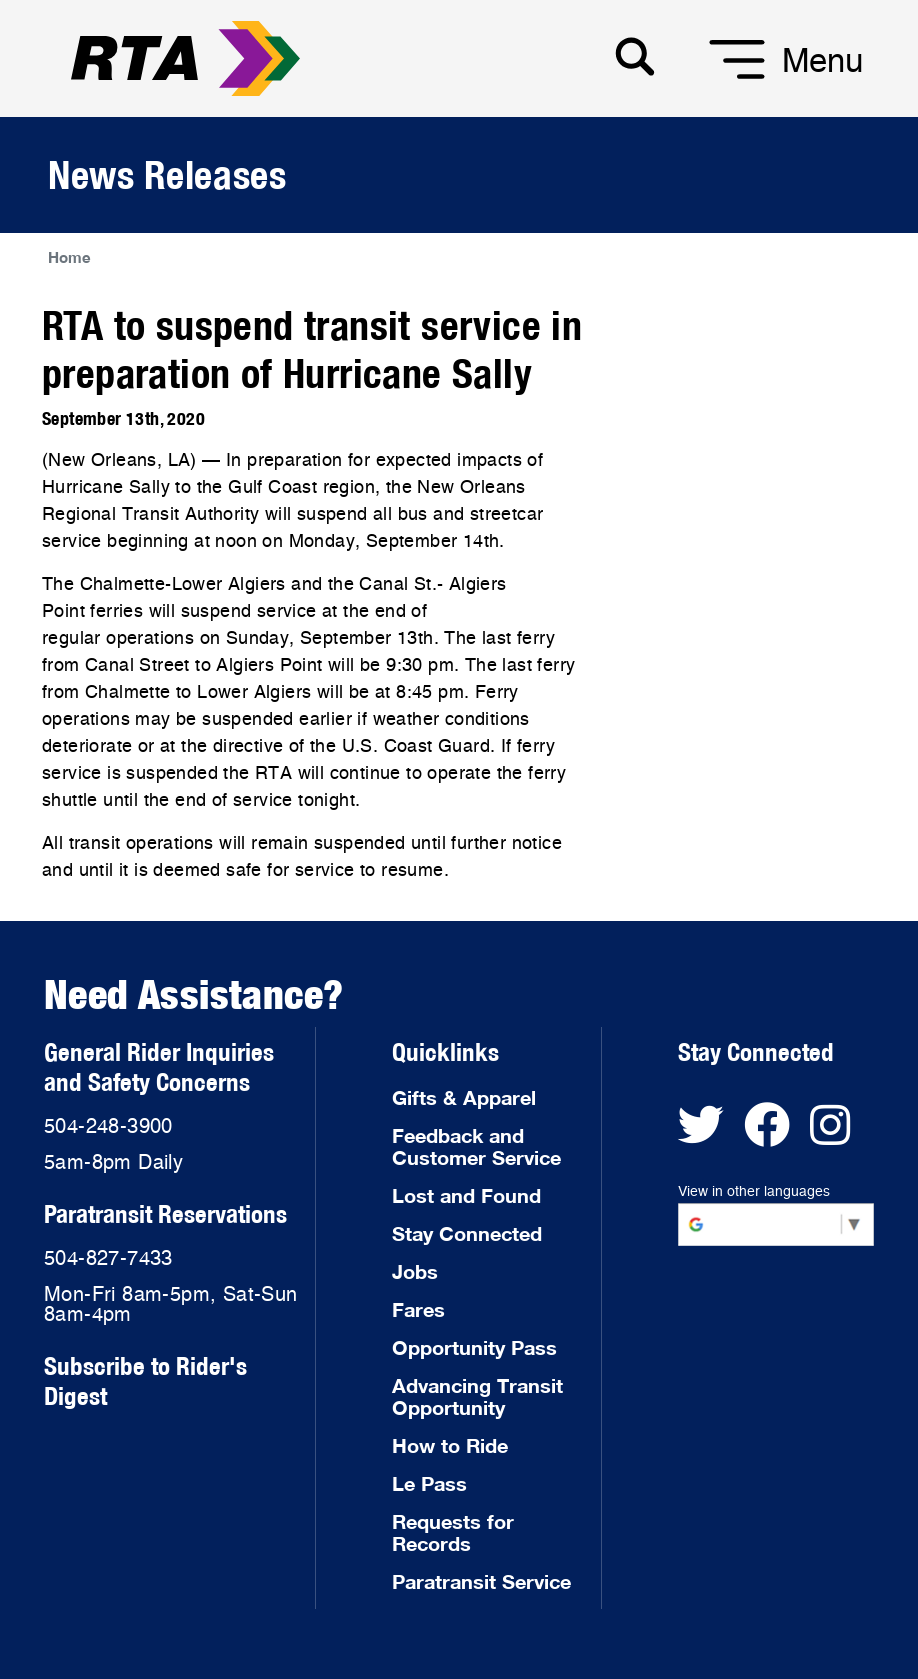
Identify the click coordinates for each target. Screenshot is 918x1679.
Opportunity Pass (474, 1347)
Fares (418, 1309)
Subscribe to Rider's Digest (145, 1380)
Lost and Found (466, 1195)
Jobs (415, 1271)
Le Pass (429, 1483)
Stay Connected (467, 1233)
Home (69, 257)
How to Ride (450, 1445)
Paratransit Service (481, 1581)
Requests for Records (453, 1532)
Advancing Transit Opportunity (477, 1396)
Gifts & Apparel (464, 1097)
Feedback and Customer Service (476, 1146)
